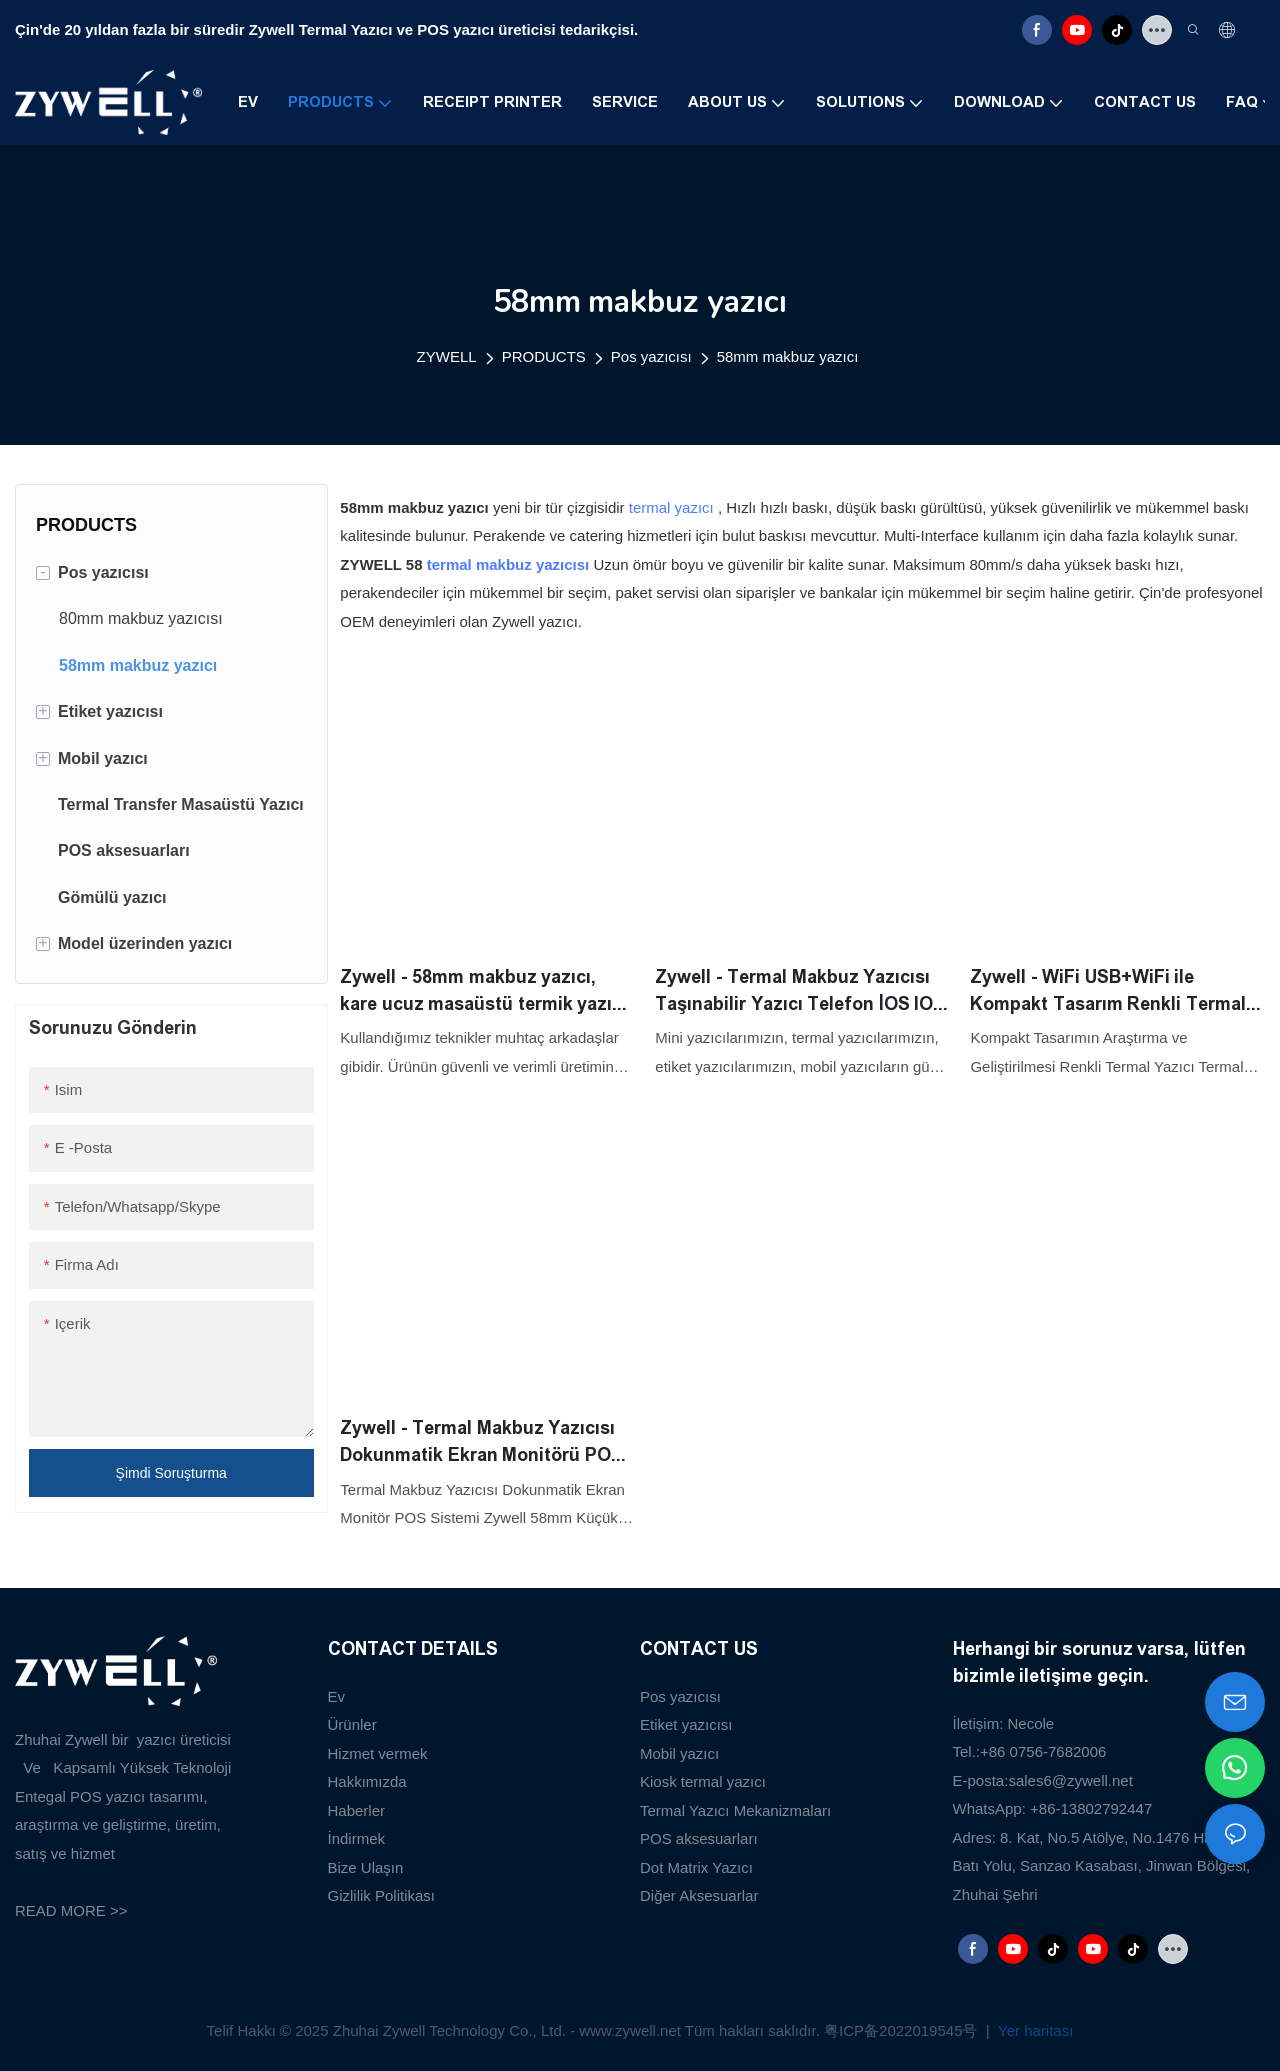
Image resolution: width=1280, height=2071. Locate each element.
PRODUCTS (544, 356)
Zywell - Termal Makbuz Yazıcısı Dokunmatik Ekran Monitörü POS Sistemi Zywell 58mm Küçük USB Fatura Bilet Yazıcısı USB (481, 1443)
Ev (337, 1696)
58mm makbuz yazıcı (788, 356)
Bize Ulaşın (366, 1867)
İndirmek (357, 1838)
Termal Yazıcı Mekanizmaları (735, 1810)
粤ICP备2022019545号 (903, 2030)
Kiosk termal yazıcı (703, 1781)
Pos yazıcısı (651, 356)
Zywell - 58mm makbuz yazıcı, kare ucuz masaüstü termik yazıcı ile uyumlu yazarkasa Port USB (483, 992)
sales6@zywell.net (1070, 1780)
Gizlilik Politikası (382, 1895)
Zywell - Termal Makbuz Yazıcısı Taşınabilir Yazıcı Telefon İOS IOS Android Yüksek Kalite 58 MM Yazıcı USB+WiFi (800, 992)
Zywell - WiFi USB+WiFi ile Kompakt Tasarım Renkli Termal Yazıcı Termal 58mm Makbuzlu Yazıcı (1108, 992)
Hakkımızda (367, 1781)
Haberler (357, 1810)
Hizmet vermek (378, 1753)
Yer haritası (1034, 2030)
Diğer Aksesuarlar (699, 1895)
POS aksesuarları (699, 1838)
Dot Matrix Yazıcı (696, 1867)
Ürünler (352, 1724)
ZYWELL (447, 356)
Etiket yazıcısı (686, 1724)
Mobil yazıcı (679, 1753)
